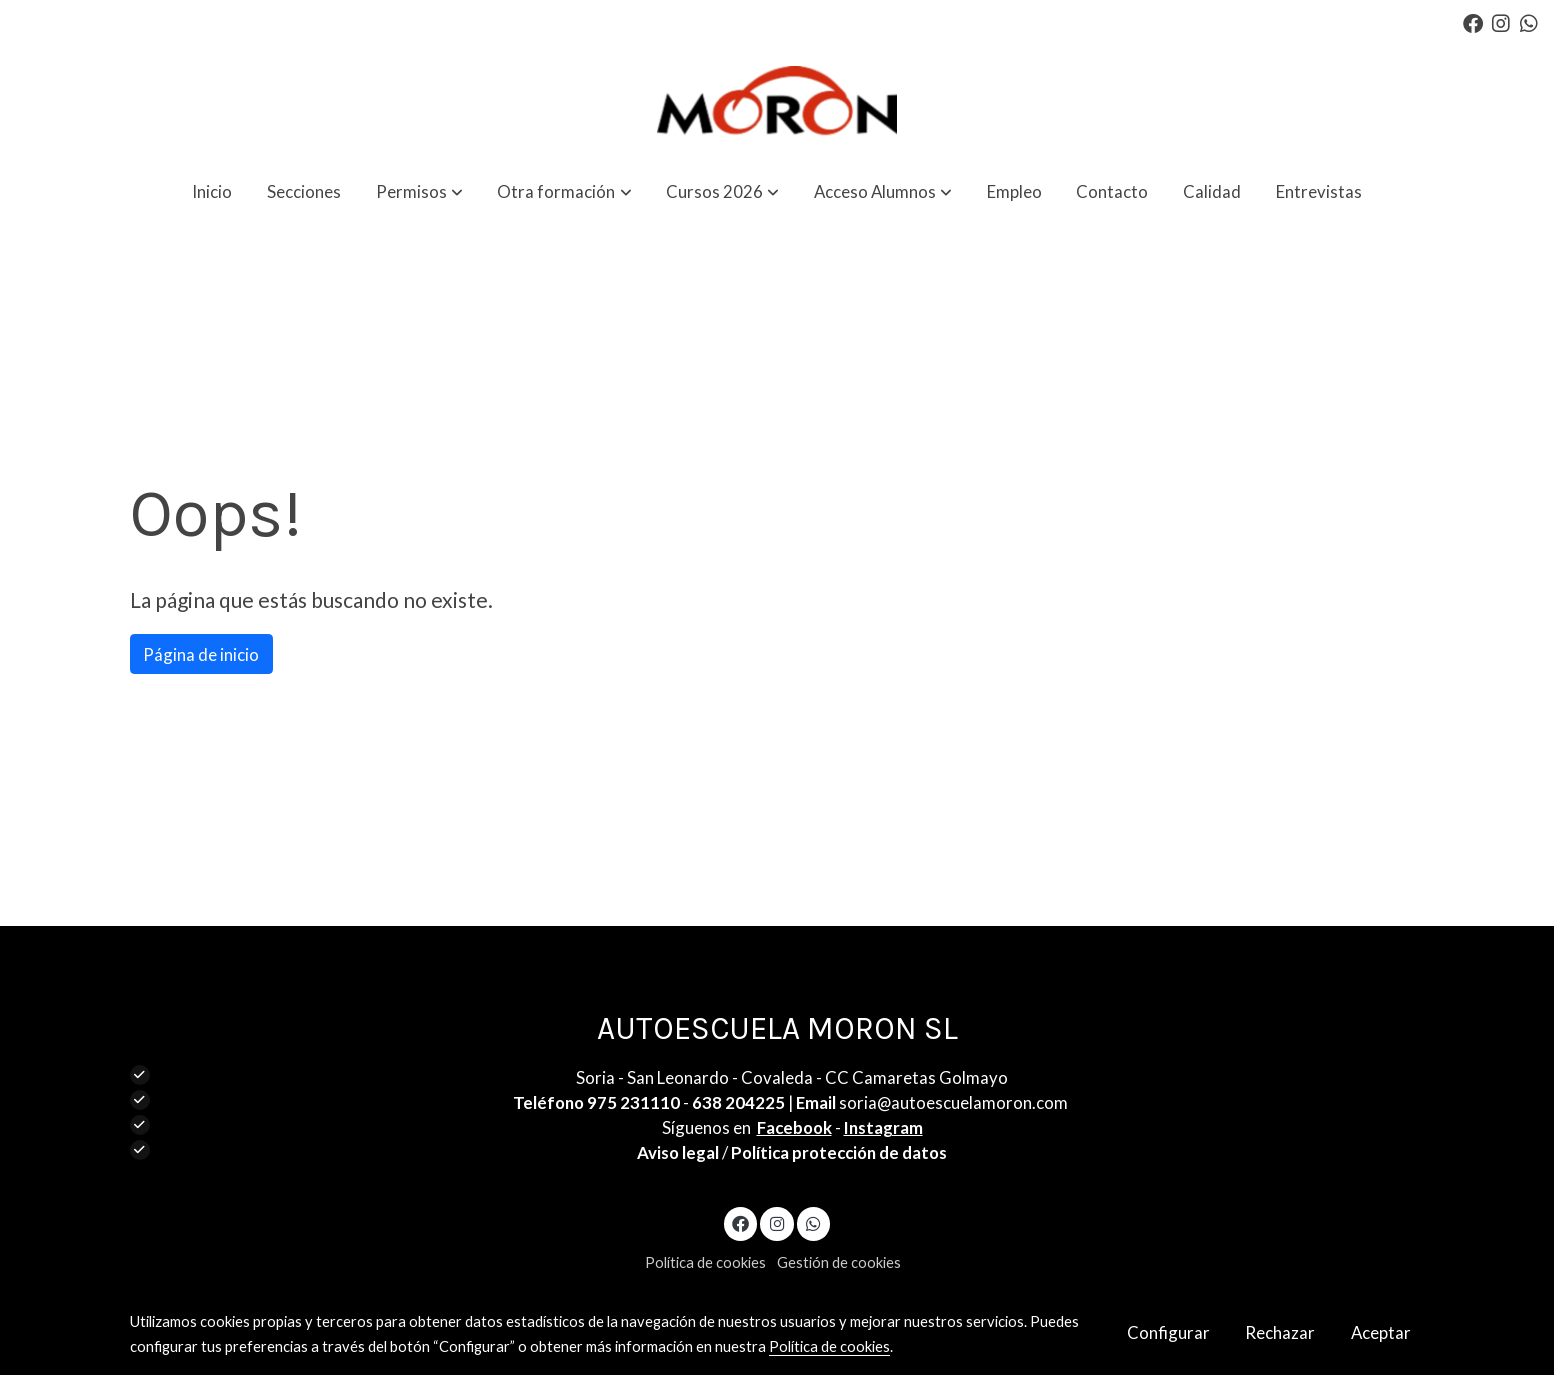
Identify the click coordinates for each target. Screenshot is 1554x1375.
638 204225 (738, 1102)
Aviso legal (678, 1152)
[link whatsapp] (1529, 22)
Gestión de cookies (839, 1262)
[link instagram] (1501, 22)
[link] (777, 104)
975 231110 (633, 1102)
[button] (419, 191)
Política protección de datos (839, 1152)
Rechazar (1280, 1332)
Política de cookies (705, 1262)
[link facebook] (1473, 22)
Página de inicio (201, 654)
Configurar (1168, 1332)
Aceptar (1381, 1332)
